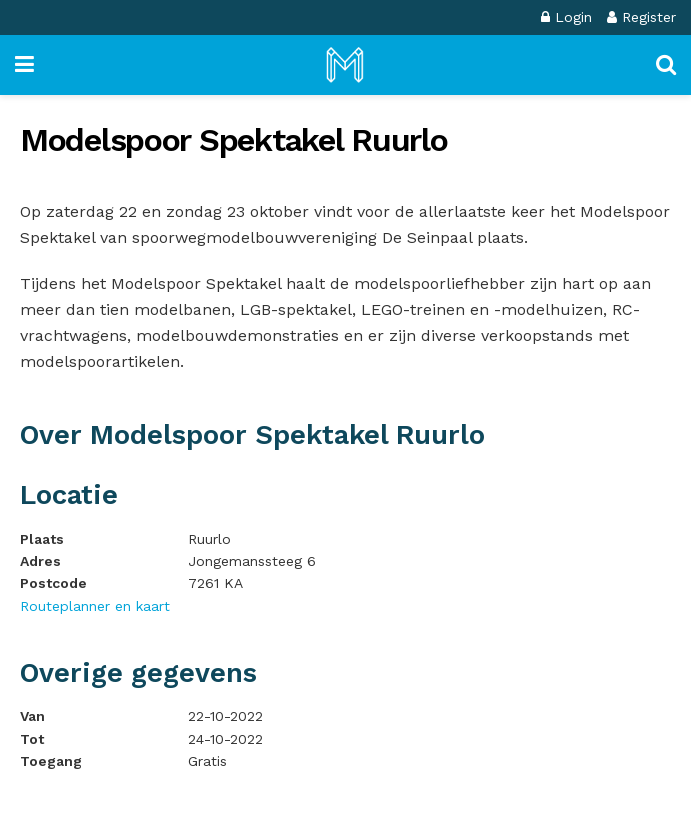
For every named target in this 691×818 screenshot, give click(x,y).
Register (641, 17)
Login (566, 17)
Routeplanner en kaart (95, 606)
